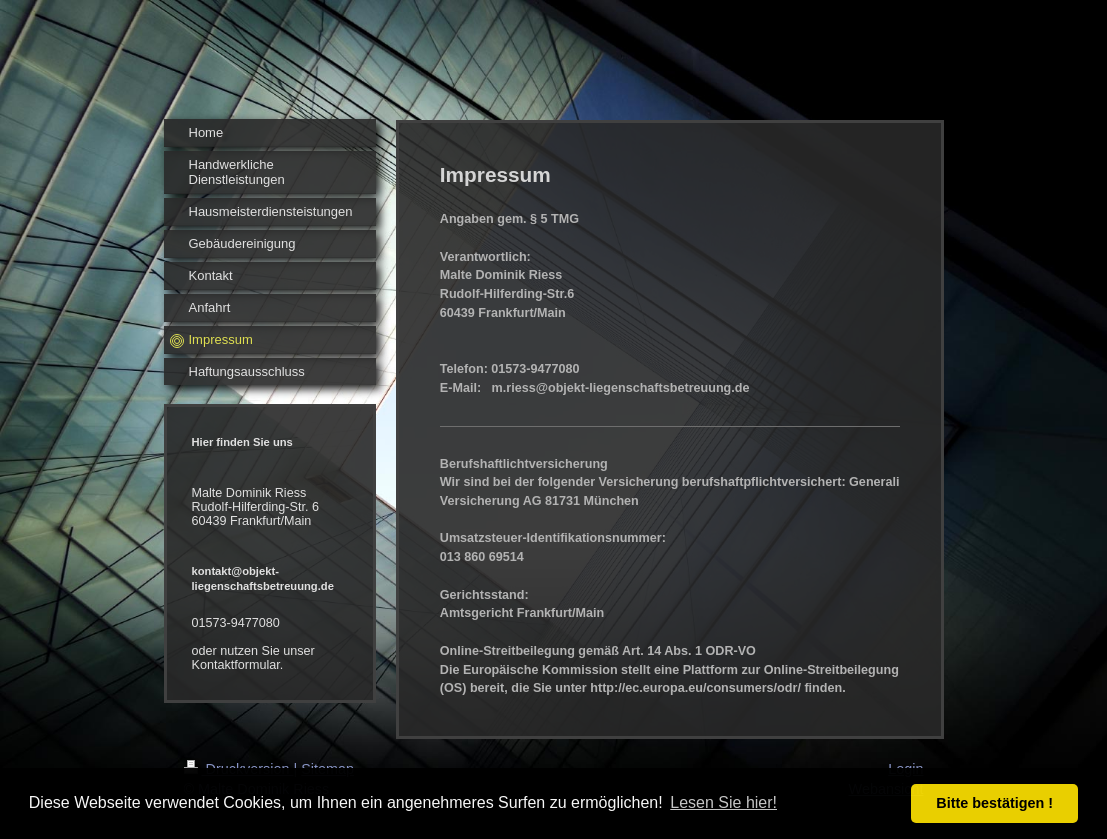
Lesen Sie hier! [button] (723, 802)
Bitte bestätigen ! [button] (994, 803)
